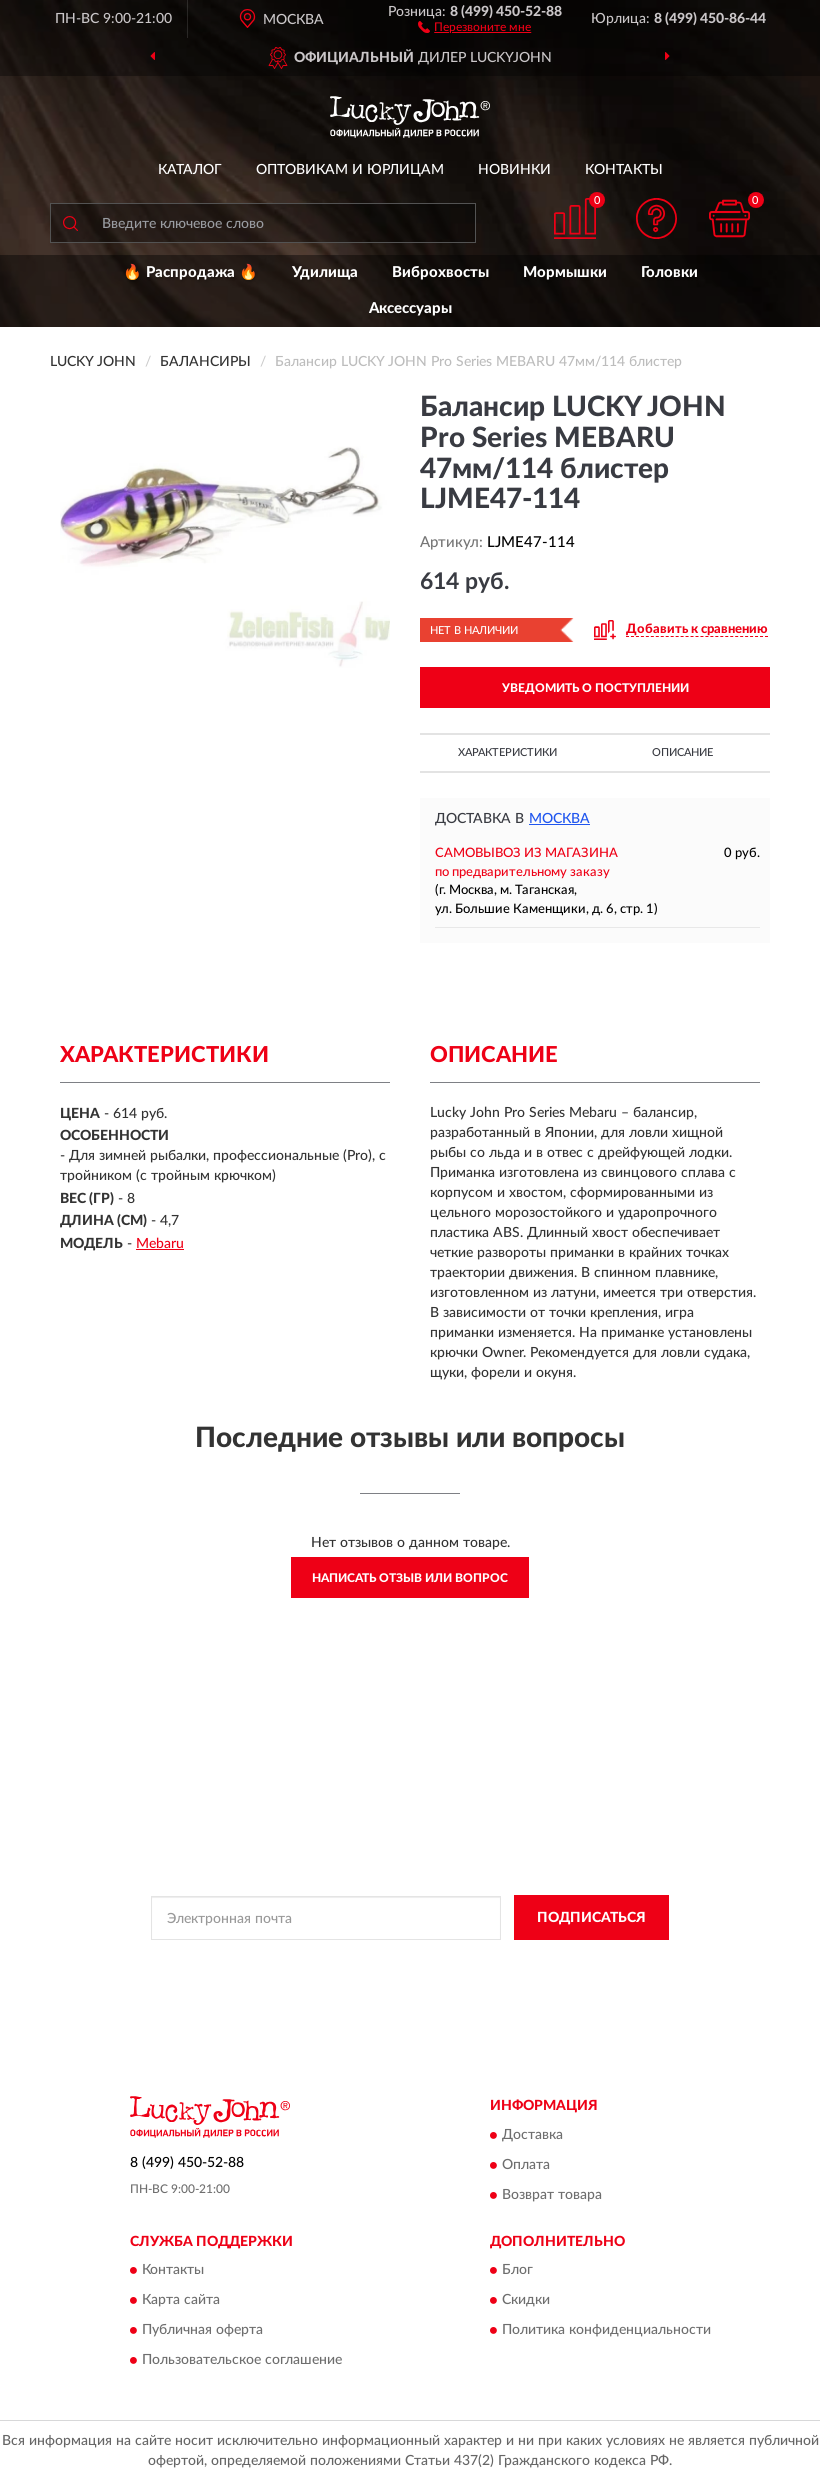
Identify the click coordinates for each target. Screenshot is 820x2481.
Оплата (526, 2165)
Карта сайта (181, 2301)
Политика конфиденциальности (606, 2331)
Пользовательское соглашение (242, 2361)
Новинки (514, 170)
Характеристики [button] (507, 752)
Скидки (526, 2301)
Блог (517, 2271)
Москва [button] (559, 819)
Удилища (325, 272)
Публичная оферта (202, 2331)
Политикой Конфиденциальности (508, 1963)
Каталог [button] (190, 170)
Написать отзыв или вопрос (410, 1578)
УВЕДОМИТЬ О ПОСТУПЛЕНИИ (595, 688)
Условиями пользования (376, 1980)
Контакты (624, 170)
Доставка (532, 2135)
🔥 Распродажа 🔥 (190, 272)
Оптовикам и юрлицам (350, 170)
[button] (474, 26)
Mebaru (160, 1244)
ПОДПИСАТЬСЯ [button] (591, 1918)
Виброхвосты (440, 272)
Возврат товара (552, 2195)
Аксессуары (410, 308)
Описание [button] (682, 752)
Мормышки (565, 272)
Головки (669, 272)
